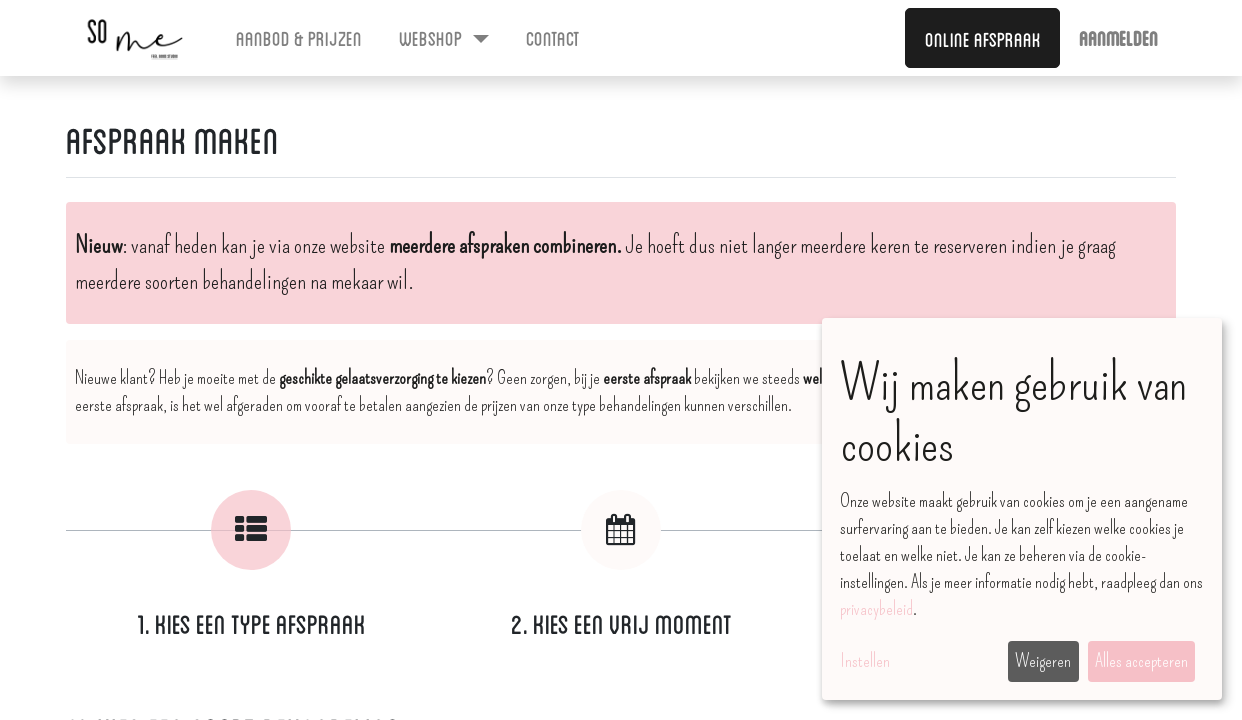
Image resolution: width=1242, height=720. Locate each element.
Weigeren (1043, 661)
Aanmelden (1118, 37)
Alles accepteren (1141, 661)
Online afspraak (983, 38)
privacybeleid (876, 609)
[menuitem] (299, 37)
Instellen (865, 661)
